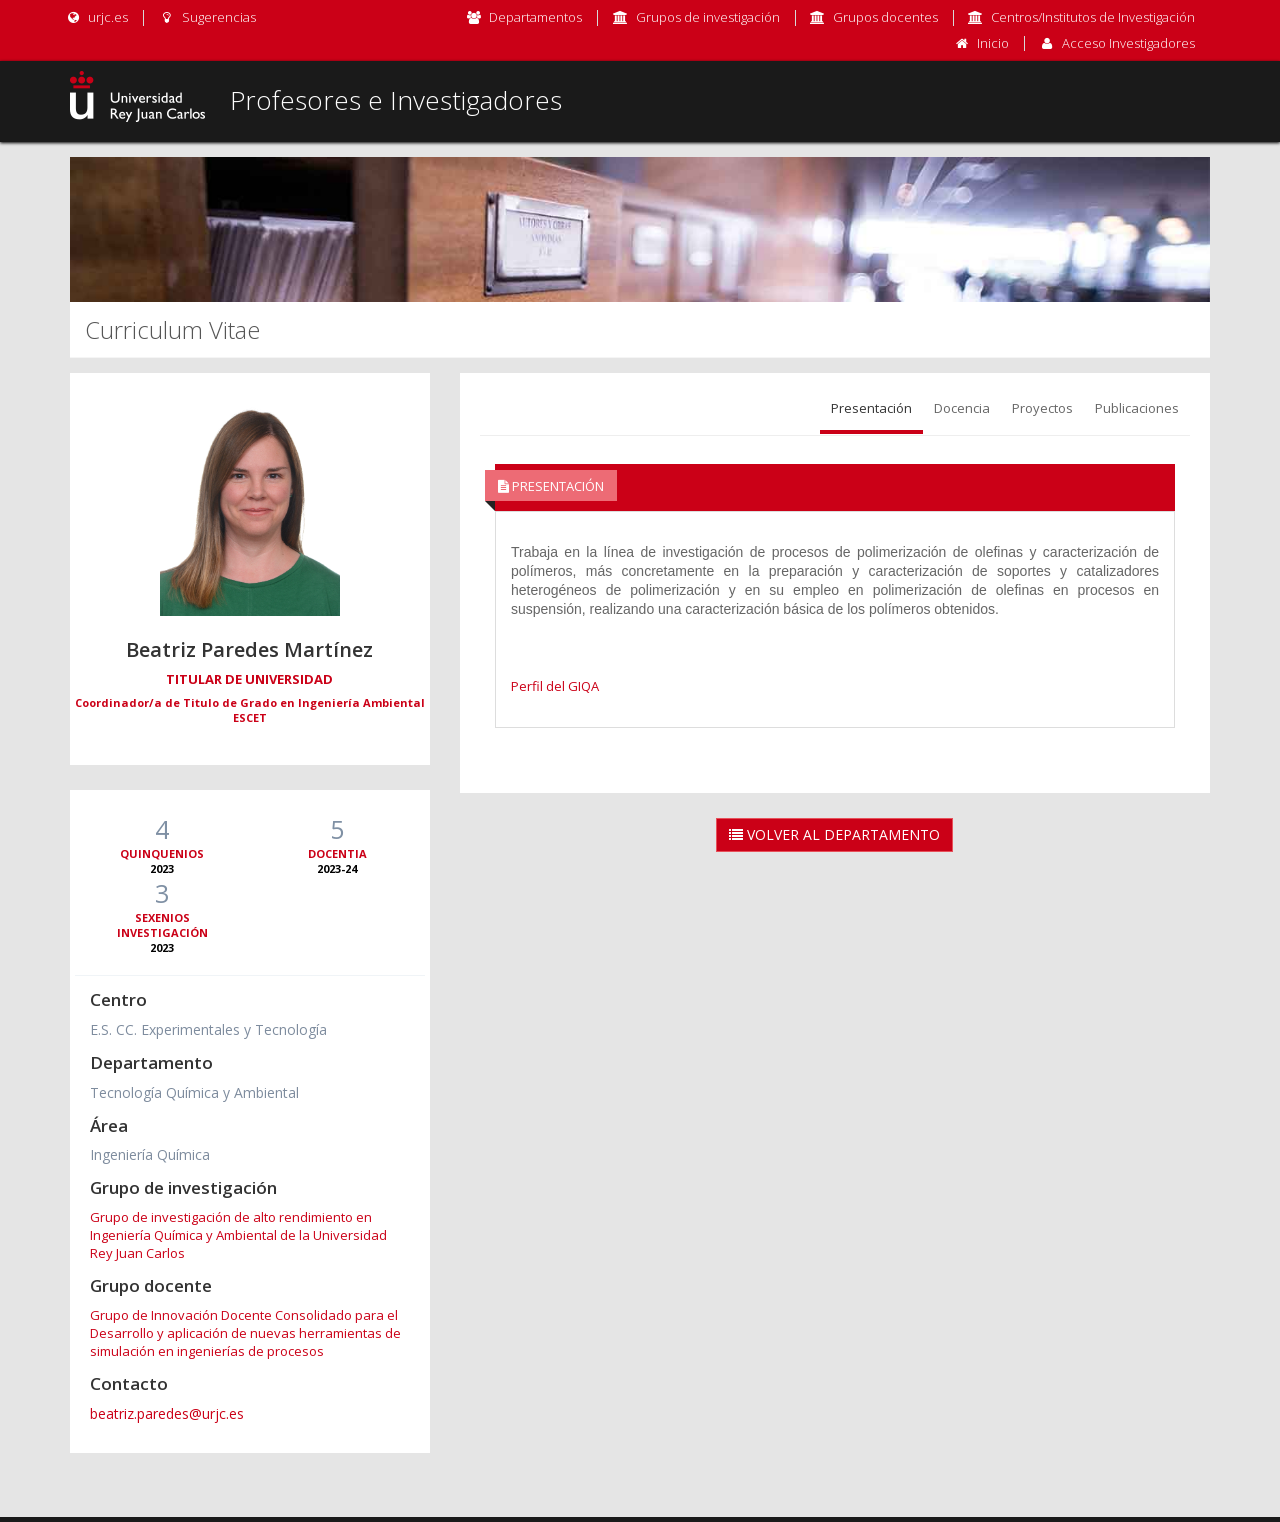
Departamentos (535, 17)
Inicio (993, 43)
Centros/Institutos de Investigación (1093, 17)
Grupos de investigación (708, 17)
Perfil (527, 686)
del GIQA (571, 686)
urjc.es (96, 17)
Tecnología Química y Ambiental (194, 1092)
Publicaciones (1137, 408)
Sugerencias (206, 17)
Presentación (871, 408)
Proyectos (1042, 408)
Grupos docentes (885, 17)
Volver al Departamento (834, 834)
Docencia (962, 408)
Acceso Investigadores (1128, 43)
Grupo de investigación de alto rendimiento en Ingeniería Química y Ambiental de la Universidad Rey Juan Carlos (238, 1235)
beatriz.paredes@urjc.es (167, 1413)
